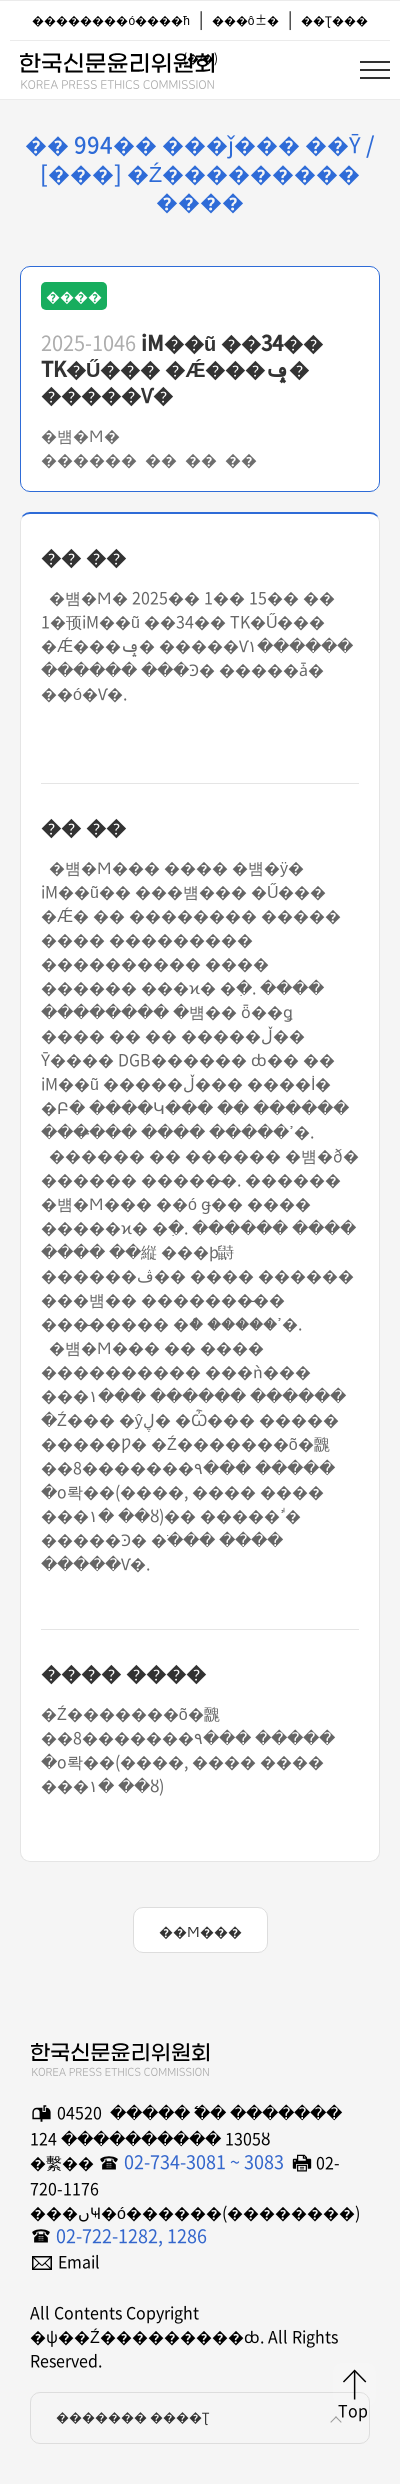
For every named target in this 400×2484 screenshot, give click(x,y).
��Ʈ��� (334, 20)
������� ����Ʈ (202, 2418)
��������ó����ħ (110, 20)
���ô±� (245, 20)
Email (79, 2261)
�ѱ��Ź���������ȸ (116, 67)
